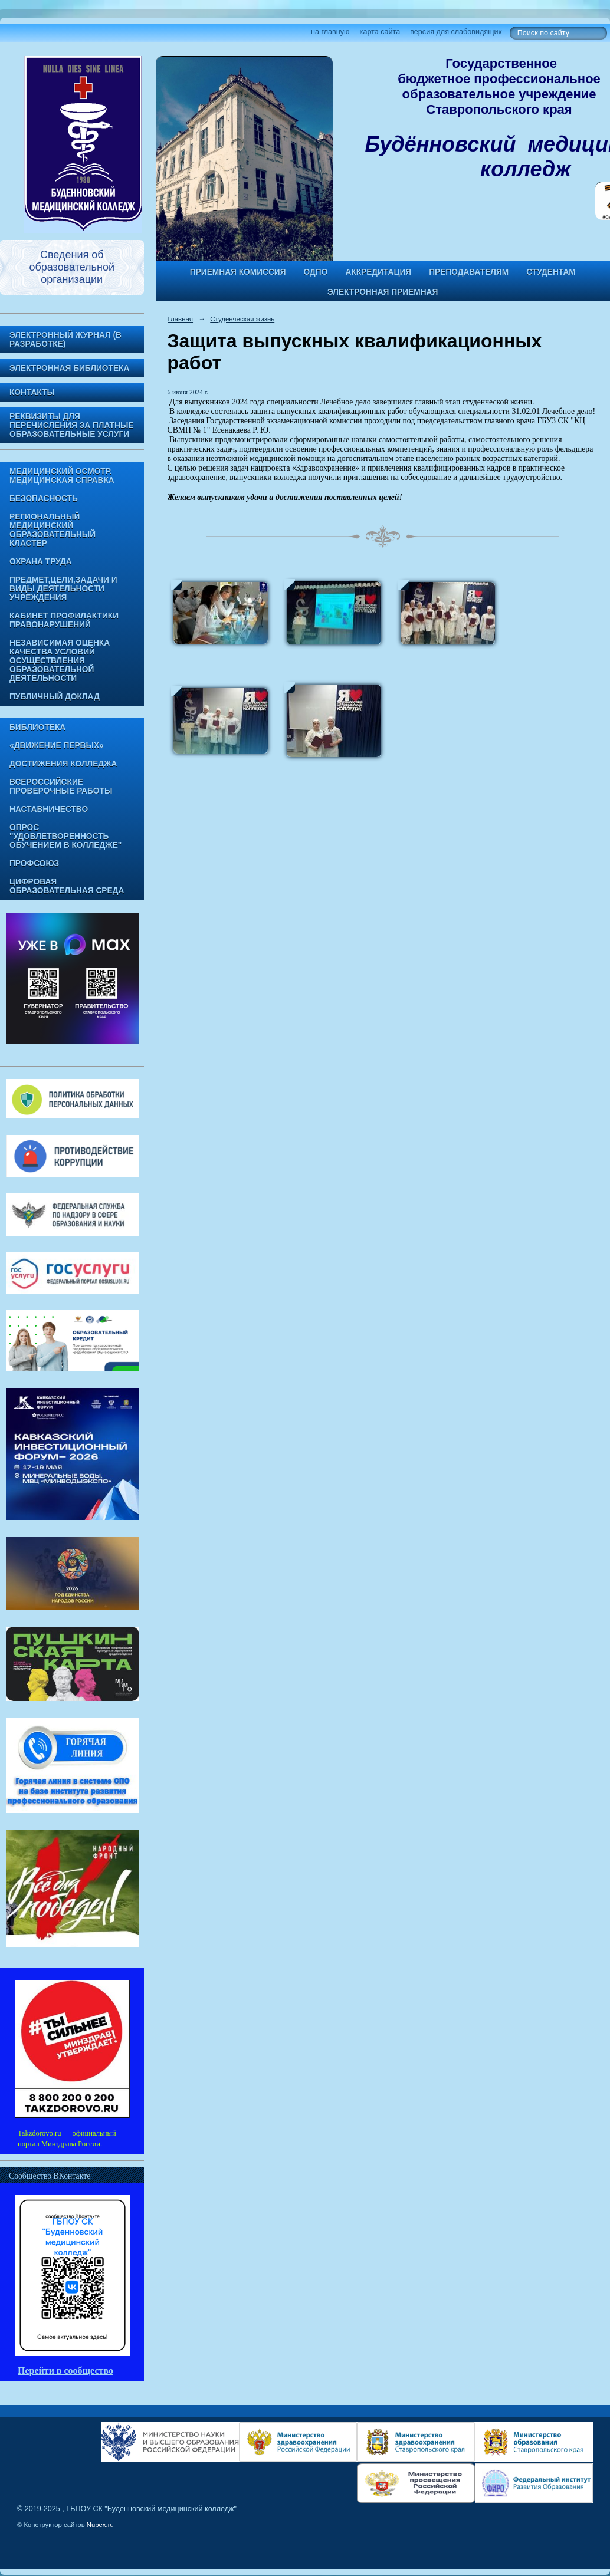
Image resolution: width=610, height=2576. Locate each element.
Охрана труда (40, 561)
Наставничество (48, 809)
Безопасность (43, 498)
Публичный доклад (54, 696)
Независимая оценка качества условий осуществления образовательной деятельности (59, 661)
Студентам (550, 272)
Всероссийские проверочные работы (60, 786)
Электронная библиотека (69, 368)
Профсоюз (34, 863)
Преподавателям (469, 272)
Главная (181, 319)
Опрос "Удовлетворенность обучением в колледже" (65, 836)
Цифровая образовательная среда (66, 886)
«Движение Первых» (56, 745)
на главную (330, 32)
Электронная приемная (382, 292)
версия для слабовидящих (455, 32)
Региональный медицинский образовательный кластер (52, 530)
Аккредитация (378, 272)
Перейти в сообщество (65, 2371)
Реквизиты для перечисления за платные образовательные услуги (71, 425)
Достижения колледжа (63, 763)
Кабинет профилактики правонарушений (64, 620)
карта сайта (380, 32)
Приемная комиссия (238, 272)
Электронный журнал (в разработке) (65, 339)
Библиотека (37, 727)
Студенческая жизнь (242, 319)
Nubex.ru (100, 2524)
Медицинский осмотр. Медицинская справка (61, 476)
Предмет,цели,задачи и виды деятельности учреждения (63, 588)
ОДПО (316, 272)
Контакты (32, 392)
